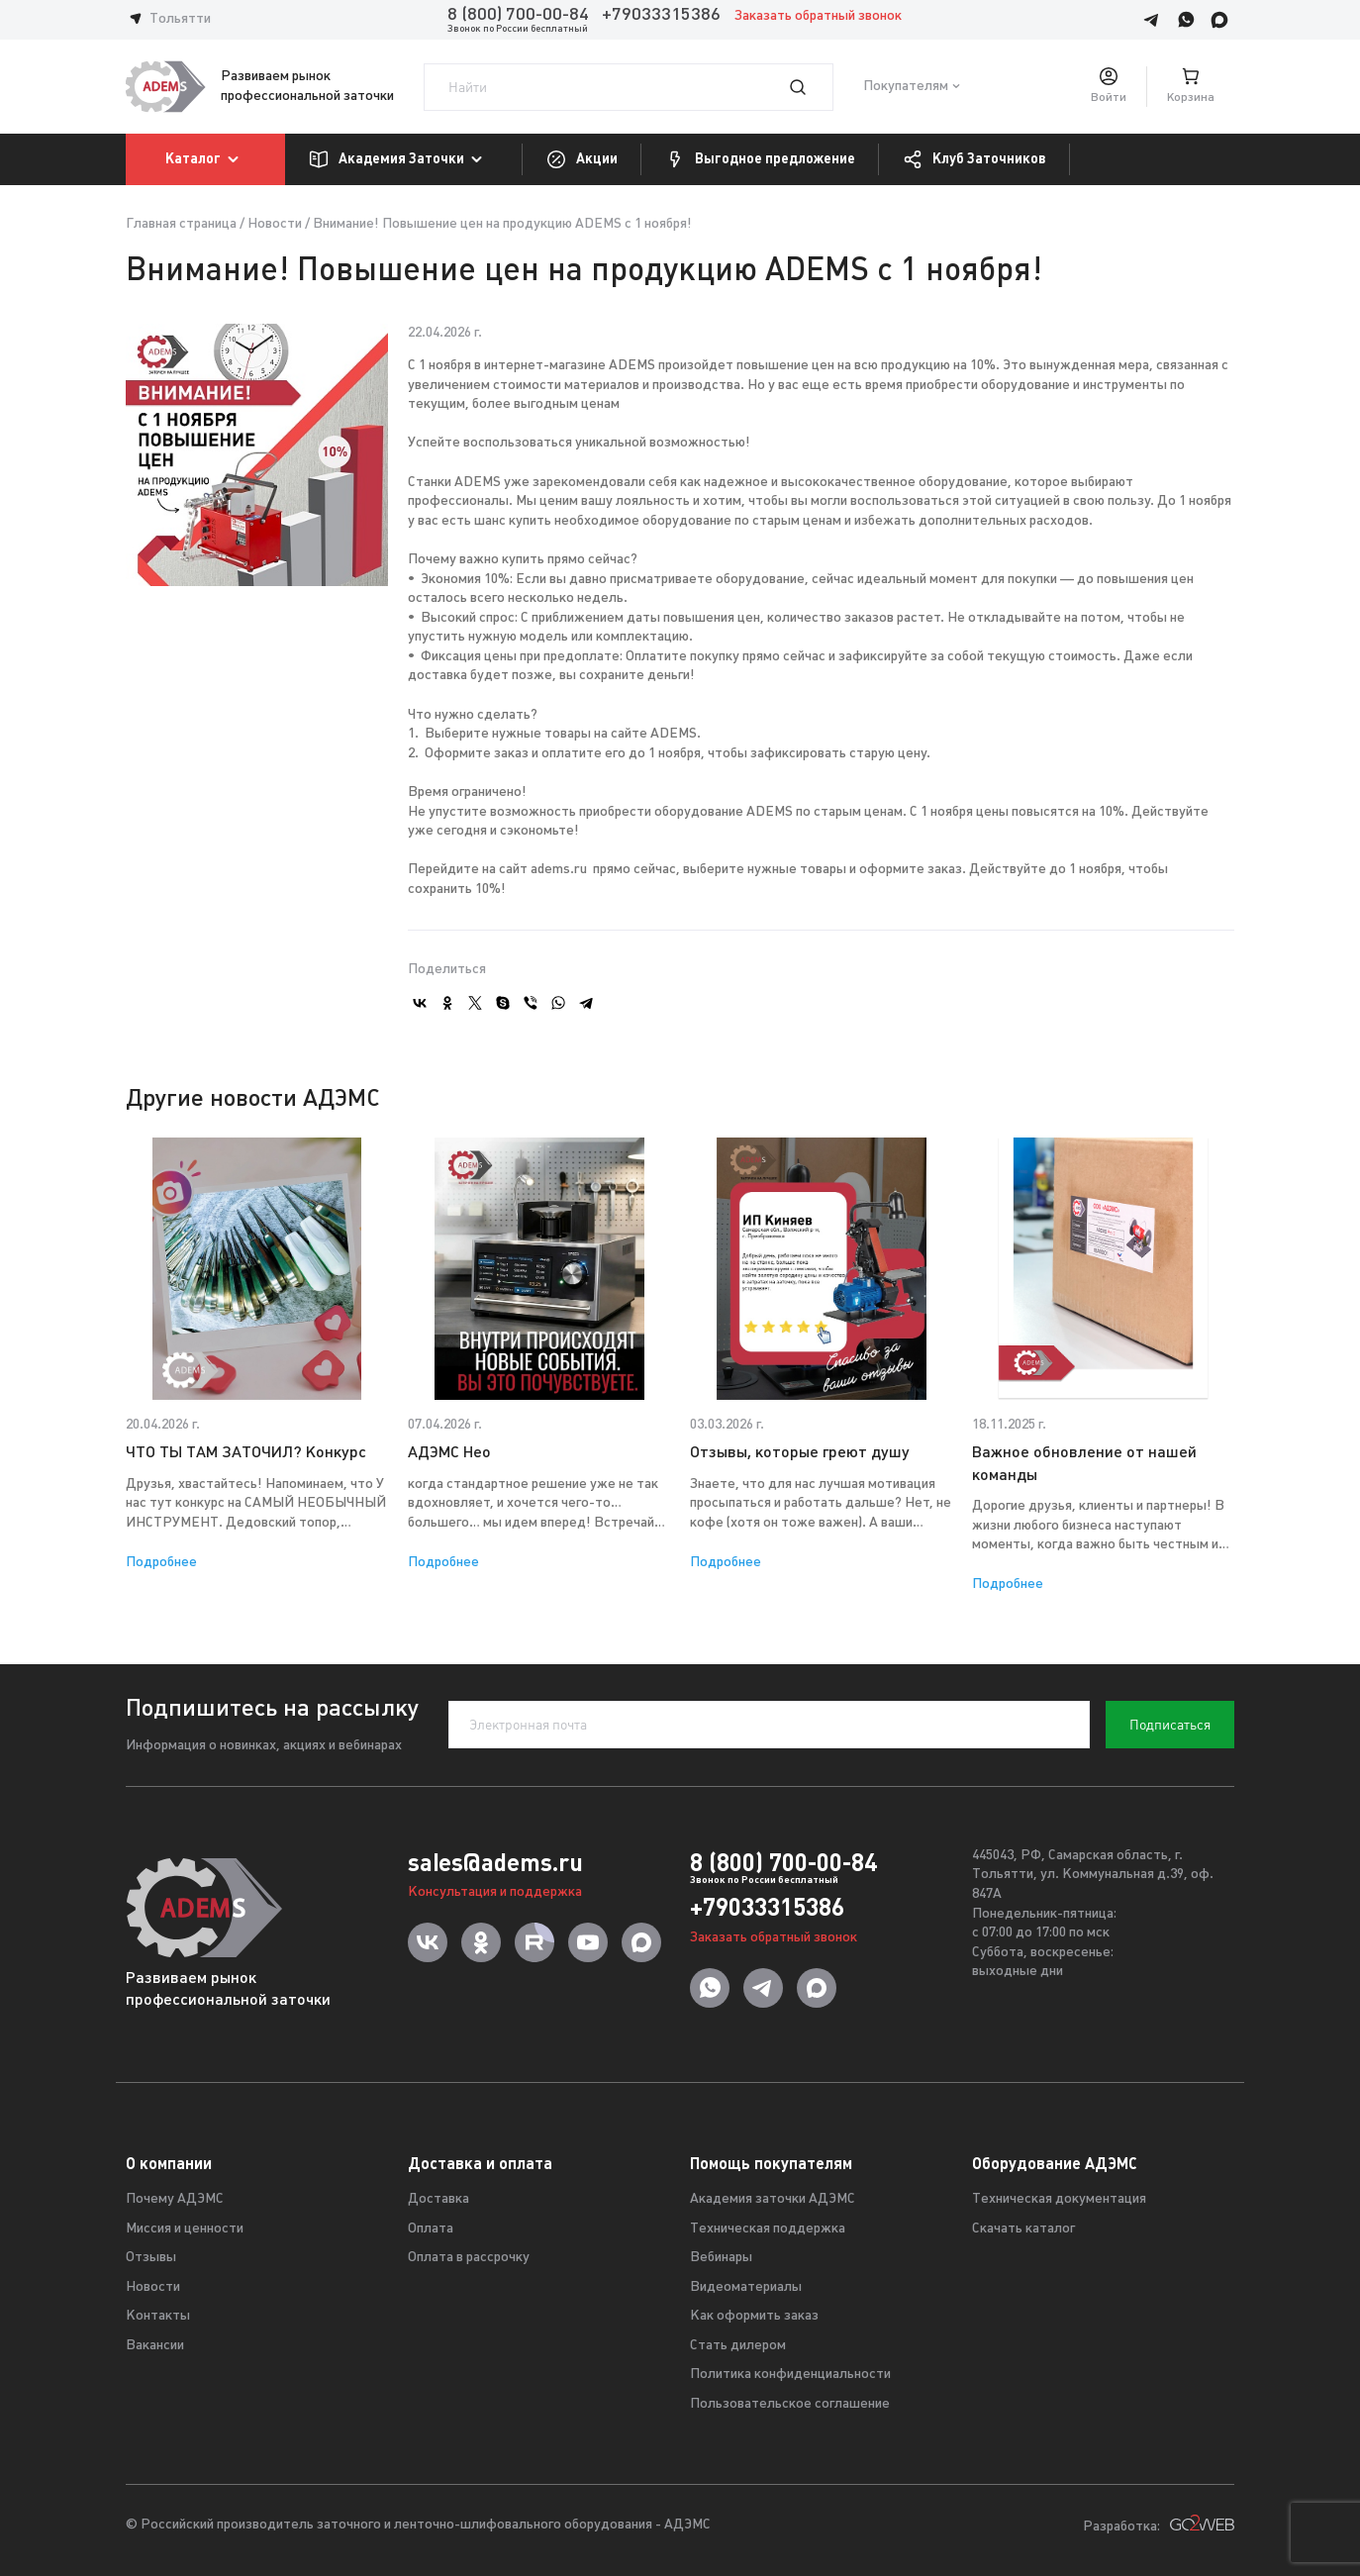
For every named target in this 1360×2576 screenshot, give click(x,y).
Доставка (438, 2199)
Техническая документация (1059, 2199)
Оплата (430, 2229)
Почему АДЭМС (175, 2199)
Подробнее (161, 1562)
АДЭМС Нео (449, 1453)
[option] (257, 1355)
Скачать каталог (1023, 2229)
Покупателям (905, 86)
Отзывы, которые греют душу (800, 1453)
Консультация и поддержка (495, 1892)
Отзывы (151, 2257)
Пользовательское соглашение (790, 2404)
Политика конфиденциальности (790, 2374)
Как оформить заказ (754, 2316)
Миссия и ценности (184, 2229)
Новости (274, 224)
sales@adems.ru (495, 1862)
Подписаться (1170, 1725)
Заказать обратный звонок (818, 16)
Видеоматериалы (746, 2287)
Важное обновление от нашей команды (1084, 1464)
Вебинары (721, 2257)
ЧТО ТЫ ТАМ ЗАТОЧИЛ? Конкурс (246, 1453)
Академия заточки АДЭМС (772, 2199)
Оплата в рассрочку (469, 2257)
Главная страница (181, 224)
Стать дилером (738, 2345)
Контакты (158, 2316)
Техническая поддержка (767, 2229)
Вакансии (155, 2345)
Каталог (205, 159)
